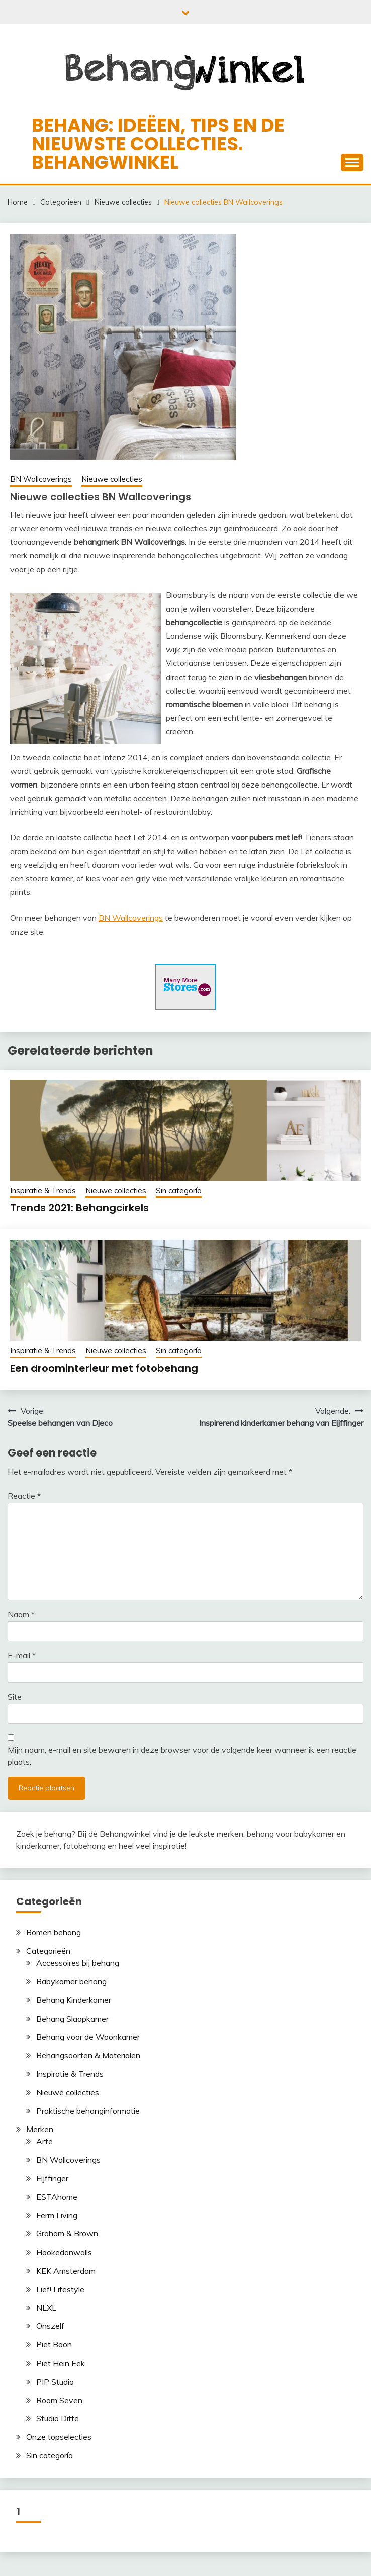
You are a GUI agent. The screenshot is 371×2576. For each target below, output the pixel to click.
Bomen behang (53, 1932)
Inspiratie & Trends (43, 1190)
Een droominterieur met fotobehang (104, 1368)
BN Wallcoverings (41, 479)
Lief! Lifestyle (60, 2289)
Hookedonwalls (64, 2252)
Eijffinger (52, 2178)
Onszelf (50, 2326)
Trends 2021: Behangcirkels (79, 1208)
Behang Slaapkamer (72, 2018)
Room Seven (59, 2400)
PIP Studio (55, 2382)
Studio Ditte (57, 2418)
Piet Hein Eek (60, 2363)
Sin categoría (179, 1190)
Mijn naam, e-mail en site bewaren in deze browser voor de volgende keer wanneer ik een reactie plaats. (182, 1756)
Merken (39, 2129)
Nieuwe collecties (111, 479)
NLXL (46, 2308)
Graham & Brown (67, 2233)
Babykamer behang (71, 1981)
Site (15, 1697)
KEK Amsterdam (66, 2271)
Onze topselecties (58, 2437)
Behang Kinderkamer (73, 2000)
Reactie (24, 1496)
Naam (21, 1614)
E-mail (22, 1655)
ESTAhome (56, 2197)
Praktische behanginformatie (88, 2111)
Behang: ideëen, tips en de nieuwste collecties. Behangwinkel (158, 143)
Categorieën (48, 1951)
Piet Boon (54, 2344)
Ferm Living (56, 2215)
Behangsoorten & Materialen (88, 2055)
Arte (44, 2141)
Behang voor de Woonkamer (88, 2037)
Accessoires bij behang (77, 1963)
